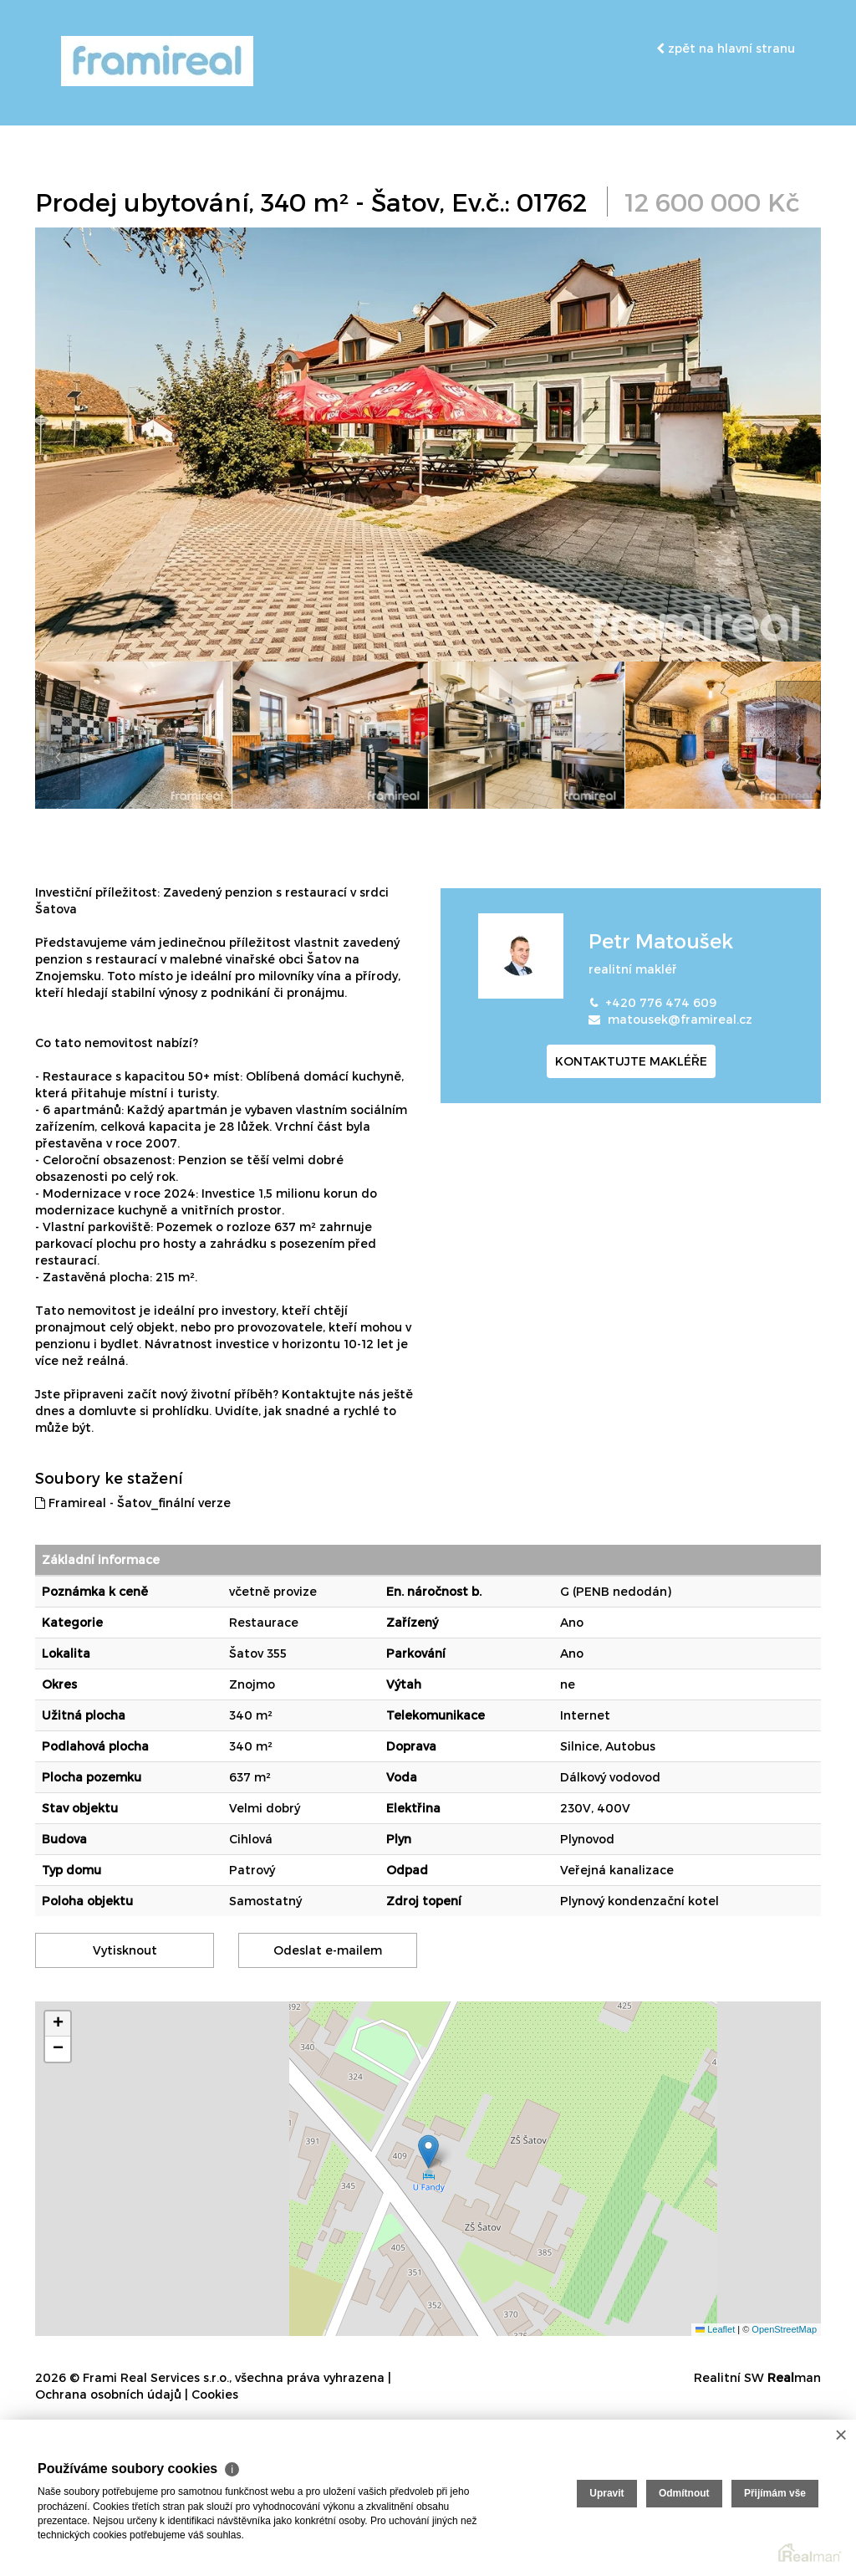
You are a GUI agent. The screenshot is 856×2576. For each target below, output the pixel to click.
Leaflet (715, 2329)
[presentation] (57, 740)
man (794, 2377)
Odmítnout (684, 2493)
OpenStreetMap (784, 2329)
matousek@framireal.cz (680, 1019)
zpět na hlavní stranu (725, 48)
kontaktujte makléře (631, 1061)
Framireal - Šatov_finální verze (133, 1502)
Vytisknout (125, 1950)
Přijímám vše (775, 2493)
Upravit (606, 2493)
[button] (428, 2151)
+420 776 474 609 (660, 1002)
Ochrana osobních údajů (108, 2394)
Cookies (214, 2394)
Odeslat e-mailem (327, 1950)
